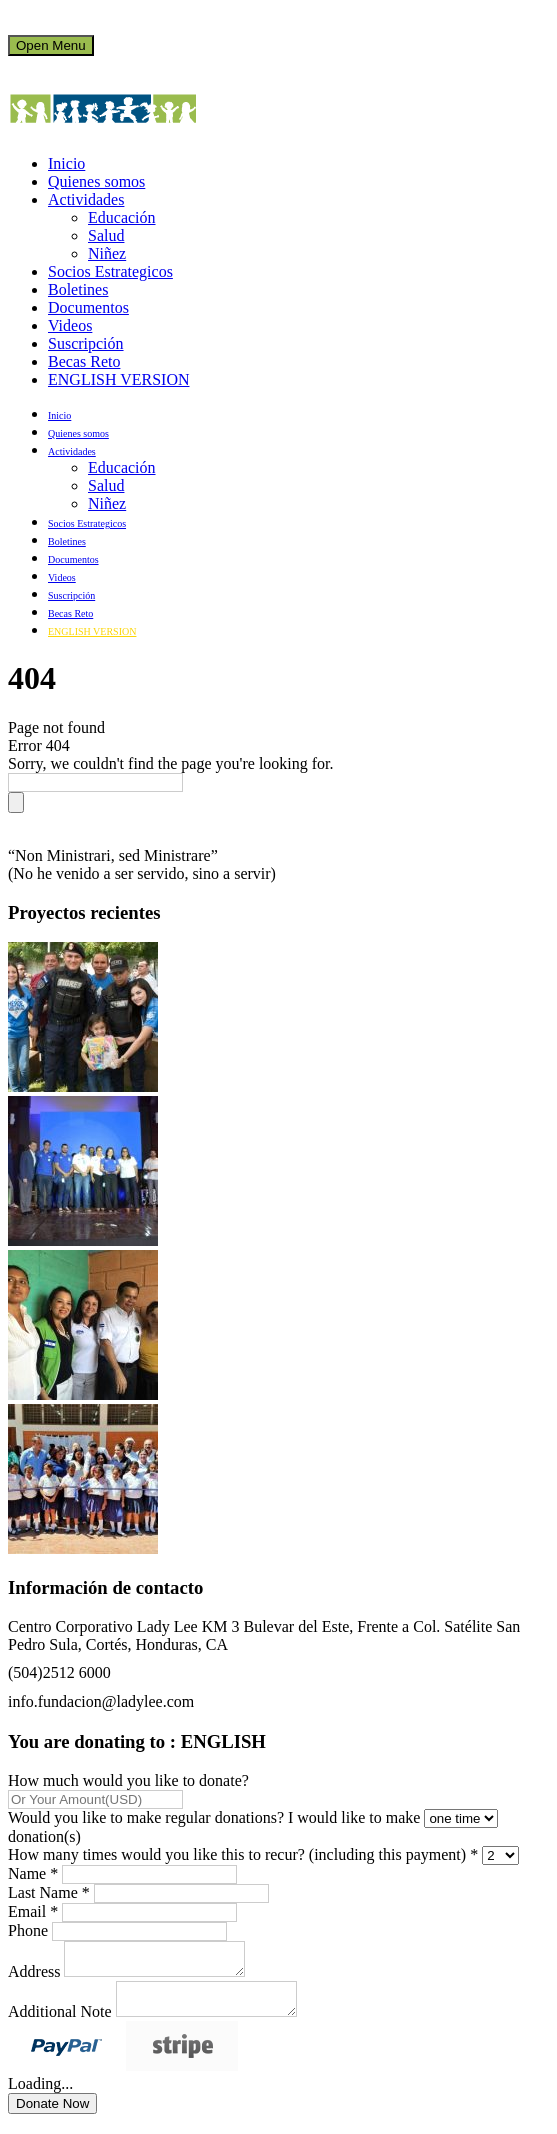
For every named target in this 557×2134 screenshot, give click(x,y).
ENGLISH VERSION (118, 379)
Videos (70, 325)
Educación (122, 217)
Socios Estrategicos (110, 271)
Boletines (78, 289)
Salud (106, 235)
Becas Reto (84, 361)
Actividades (86, 199)
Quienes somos (96, 181)
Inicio (66, 163)
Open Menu (51, 45)
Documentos (88, 307)
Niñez (107, 253)
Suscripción (86, 343)
